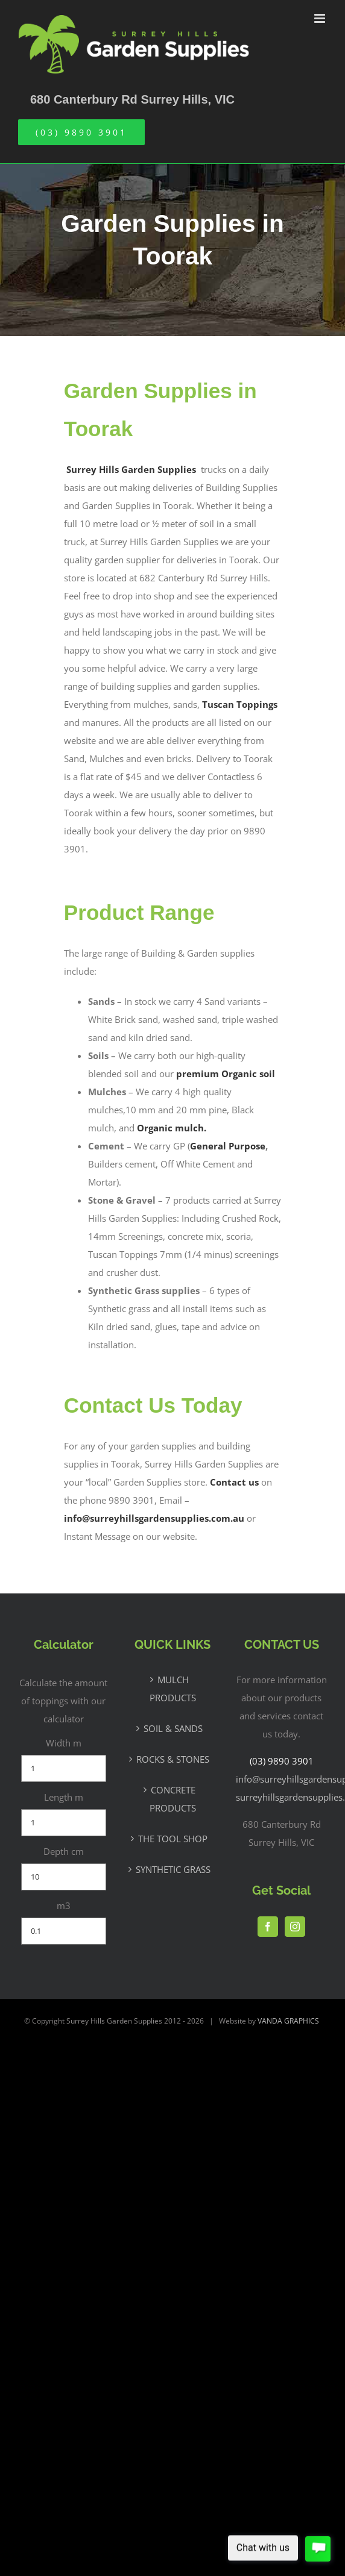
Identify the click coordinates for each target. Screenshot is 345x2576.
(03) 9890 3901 (282, 1761)
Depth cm (63, 1851)
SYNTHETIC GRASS (173, 1869)
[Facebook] (268, 1926)
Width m (63, 1743)
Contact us (234, 1482)
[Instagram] (295, 1926)
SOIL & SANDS (173, 1728)
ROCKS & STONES (172, 1759)
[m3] (63, 1931)
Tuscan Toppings (239, 704)
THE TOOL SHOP (172, 1839)
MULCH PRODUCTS (173, 1689)
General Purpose (227, 1146)
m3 (64, 1905)
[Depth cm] (63, 1876)
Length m (63, 1797)
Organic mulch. (171, 1128)
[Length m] (63, 1822)
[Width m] (63, 1768)
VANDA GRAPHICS (288, 2021)
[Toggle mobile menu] (320, 18)
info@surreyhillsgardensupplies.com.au (154, 1518)
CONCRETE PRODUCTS (173, 1799)
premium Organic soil (225, 1074)
